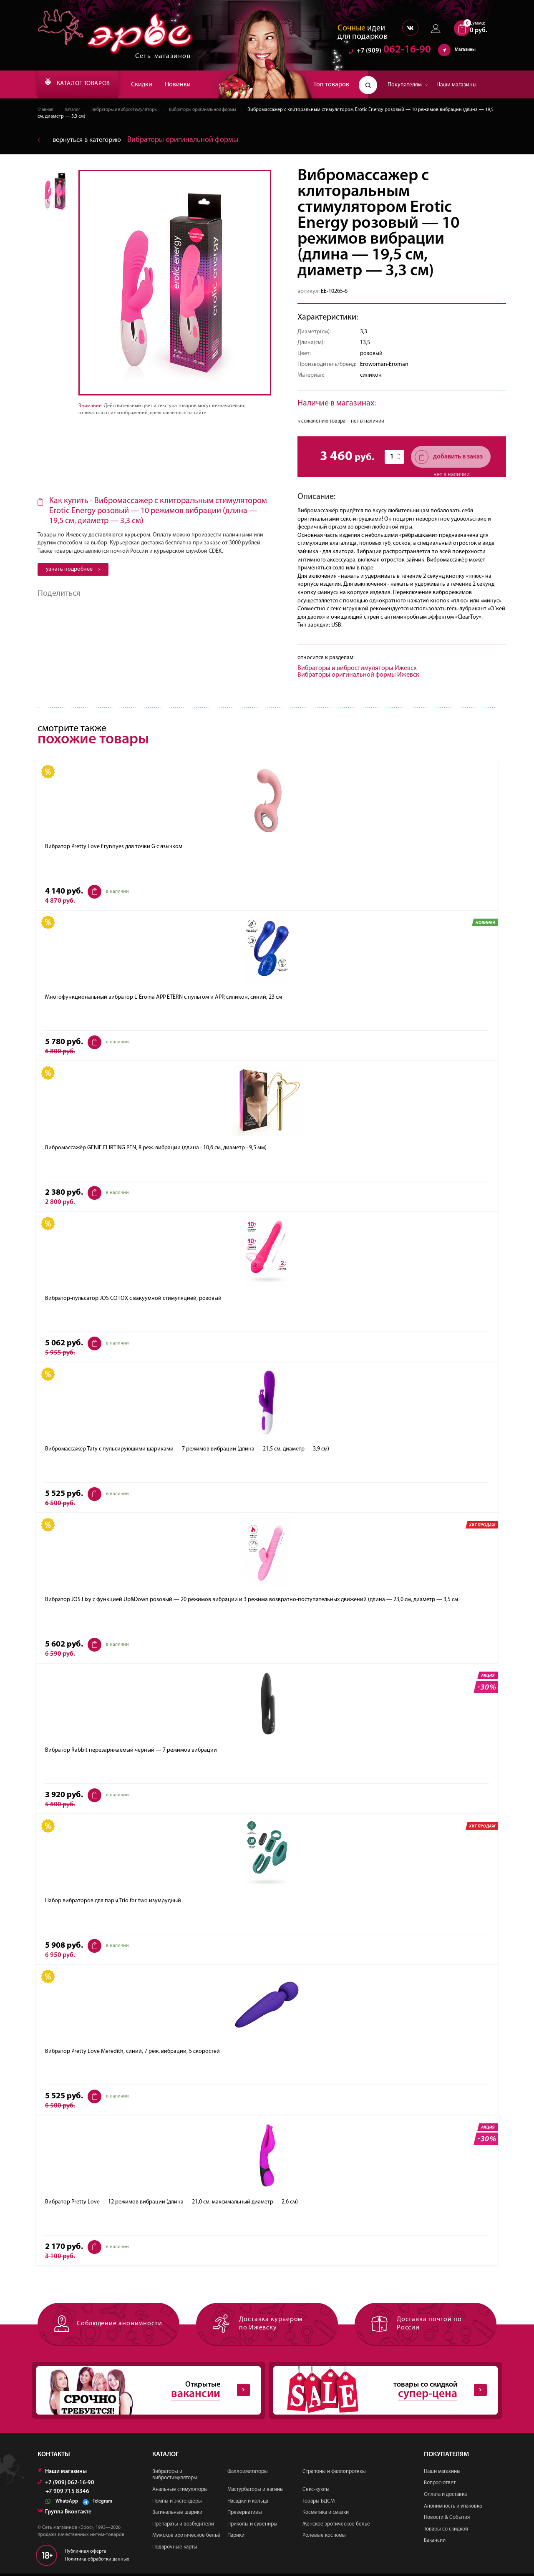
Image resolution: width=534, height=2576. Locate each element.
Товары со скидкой (446, 2531)
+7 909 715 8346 (67, 2494)
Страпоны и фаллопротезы (334, 2473)
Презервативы (244, 2514)
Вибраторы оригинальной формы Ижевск (358, 675)
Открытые (141, 2391)
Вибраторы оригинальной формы (217, 110)
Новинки (192, 84)
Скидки (155, 84)
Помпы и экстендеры (177, 2503)
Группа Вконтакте (64, 2514)
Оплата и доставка (445, 2496)
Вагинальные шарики (177, 2514)
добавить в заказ (449, 457)
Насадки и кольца (247, 2503)
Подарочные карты (174, 2549)
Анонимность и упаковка (453, 2508)
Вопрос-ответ (440, 2485)
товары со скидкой (378, 2391)
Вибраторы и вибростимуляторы (131, 110)
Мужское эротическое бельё (186, 2537)
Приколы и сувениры (252, 2526)
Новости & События (447, 2519)
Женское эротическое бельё (336, 2526)
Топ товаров (331, 84)
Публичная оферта (85, 2553)
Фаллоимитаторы (247, 2473)
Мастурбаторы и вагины (255, 2491)
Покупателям (408, 85)
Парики (235, 2537)
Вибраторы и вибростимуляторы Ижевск (357, 668)
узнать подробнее (73, 570)
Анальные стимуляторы (180, 2491)
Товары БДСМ (318, 2503)
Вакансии (435, 2542)
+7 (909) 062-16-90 (66, 2485)
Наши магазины (456, 85)
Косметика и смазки (325, 2514)
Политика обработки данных (97, 2561)
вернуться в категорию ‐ (141, 140)
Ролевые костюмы (324, 2537)
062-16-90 (390, 52)
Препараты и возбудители (183, 2526)
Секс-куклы (316, 2491)
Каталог (74, 110)
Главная (46, 110)
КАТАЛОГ (84, 85)
